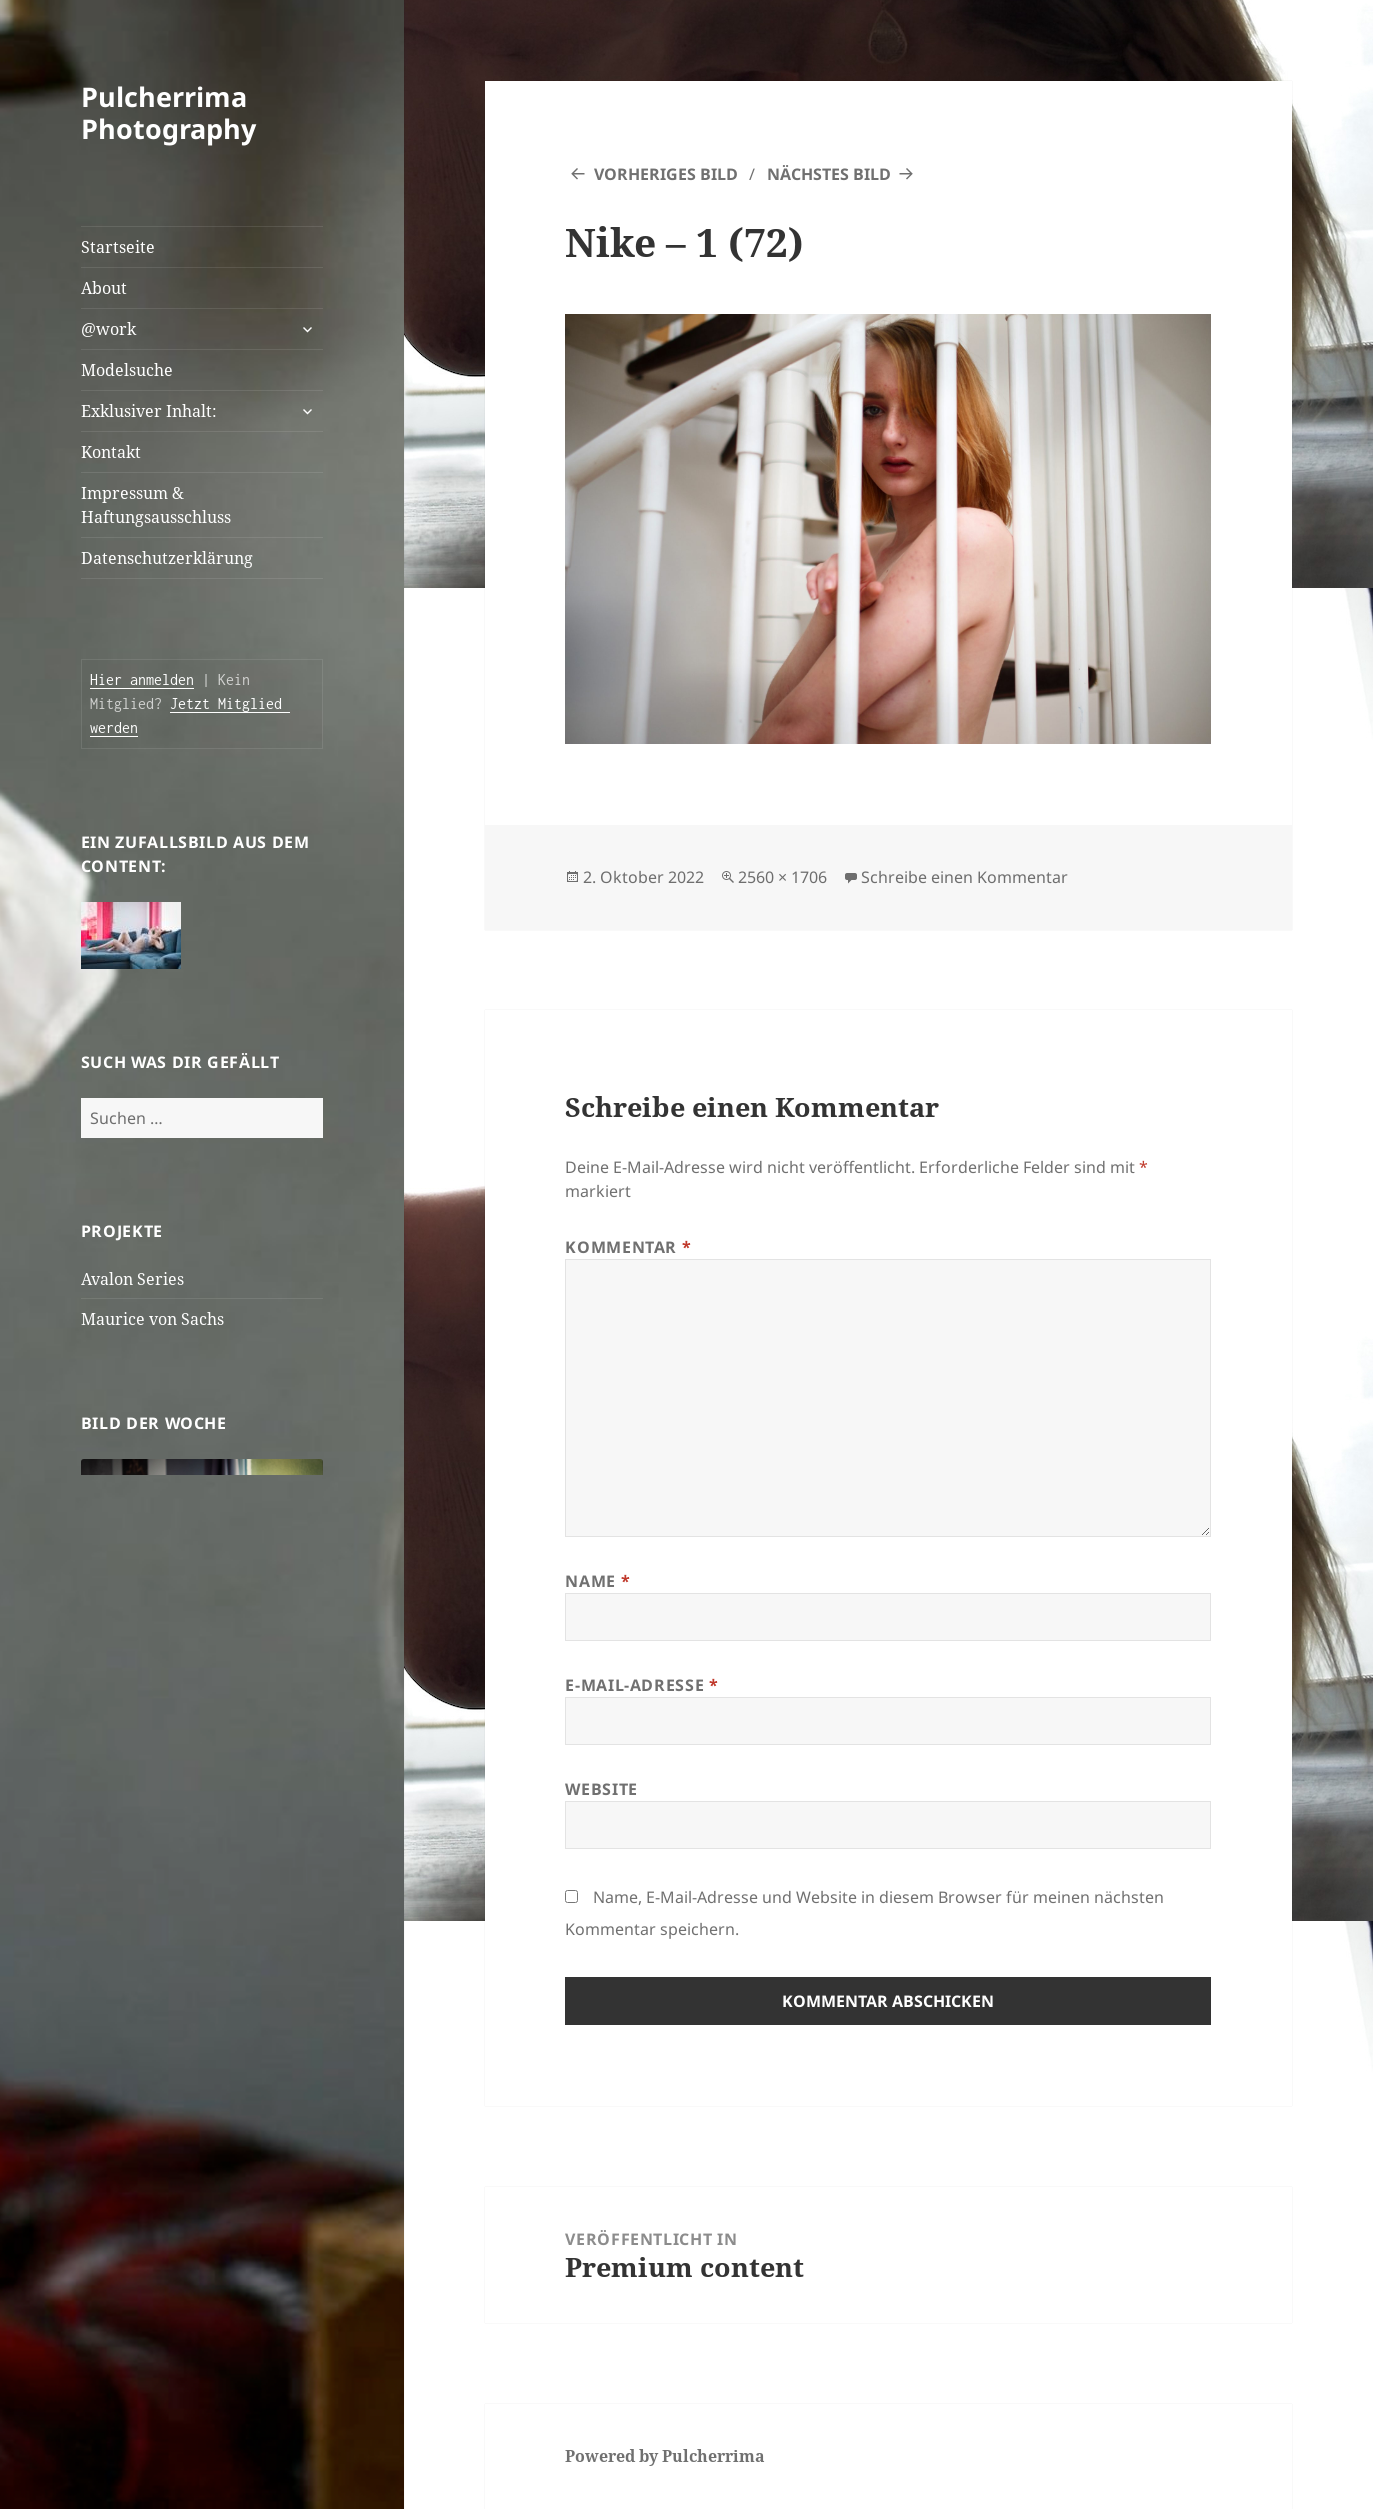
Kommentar (628, 1247)
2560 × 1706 (782, 877)
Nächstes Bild (829, 174)
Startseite (118, 247)
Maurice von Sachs (152, 1319)
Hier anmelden (142, 679)
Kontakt (111, 452)
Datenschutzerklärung (167, 558)
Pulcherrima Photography (168, 112)
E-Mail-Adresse (641, 1685)
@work (108, 329)
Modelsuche (127, 370)
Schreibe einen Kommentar (964, 877)
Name (597, 1581)
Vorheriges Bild (666, 174)
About (104, 288)
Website (601, 1789)
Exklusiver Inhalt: (149, 411)
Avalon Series (132, 1279)
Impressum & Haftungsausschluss (156, 505)
